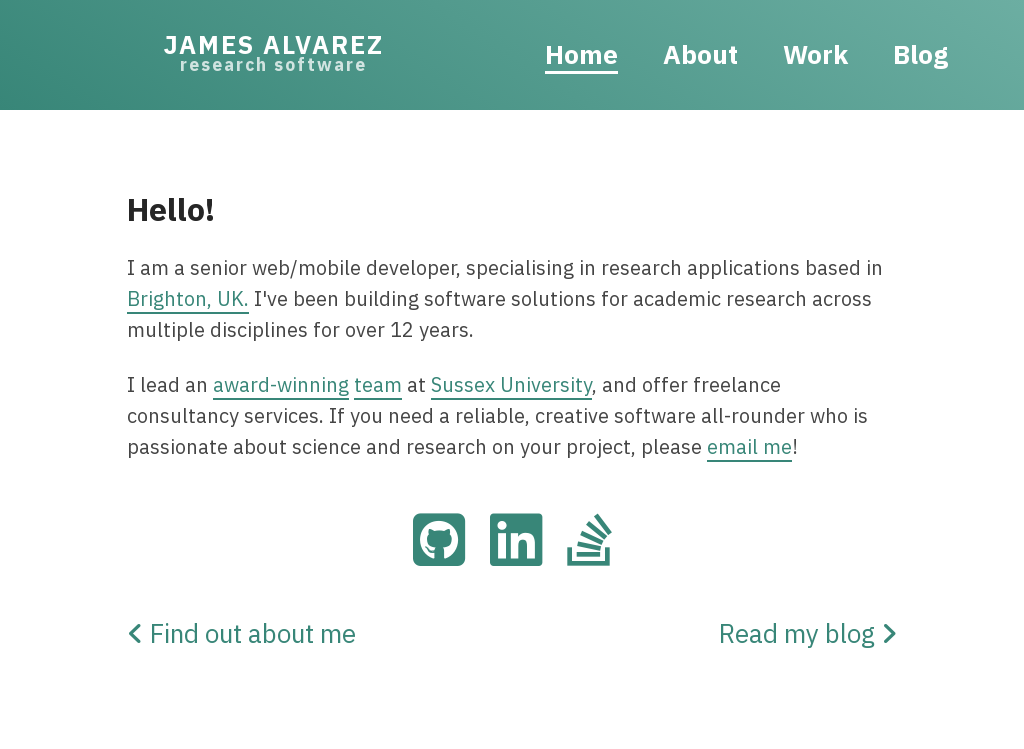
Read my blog (808, 633)
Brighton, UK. (188, 298)
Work (815, 54)
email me (749, 446)
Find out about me (241, 633)
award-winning (281, 384)
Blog (920, 54)
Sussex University (511, 384)
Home (581, 54)
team (378, 384)
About (700, 54)
